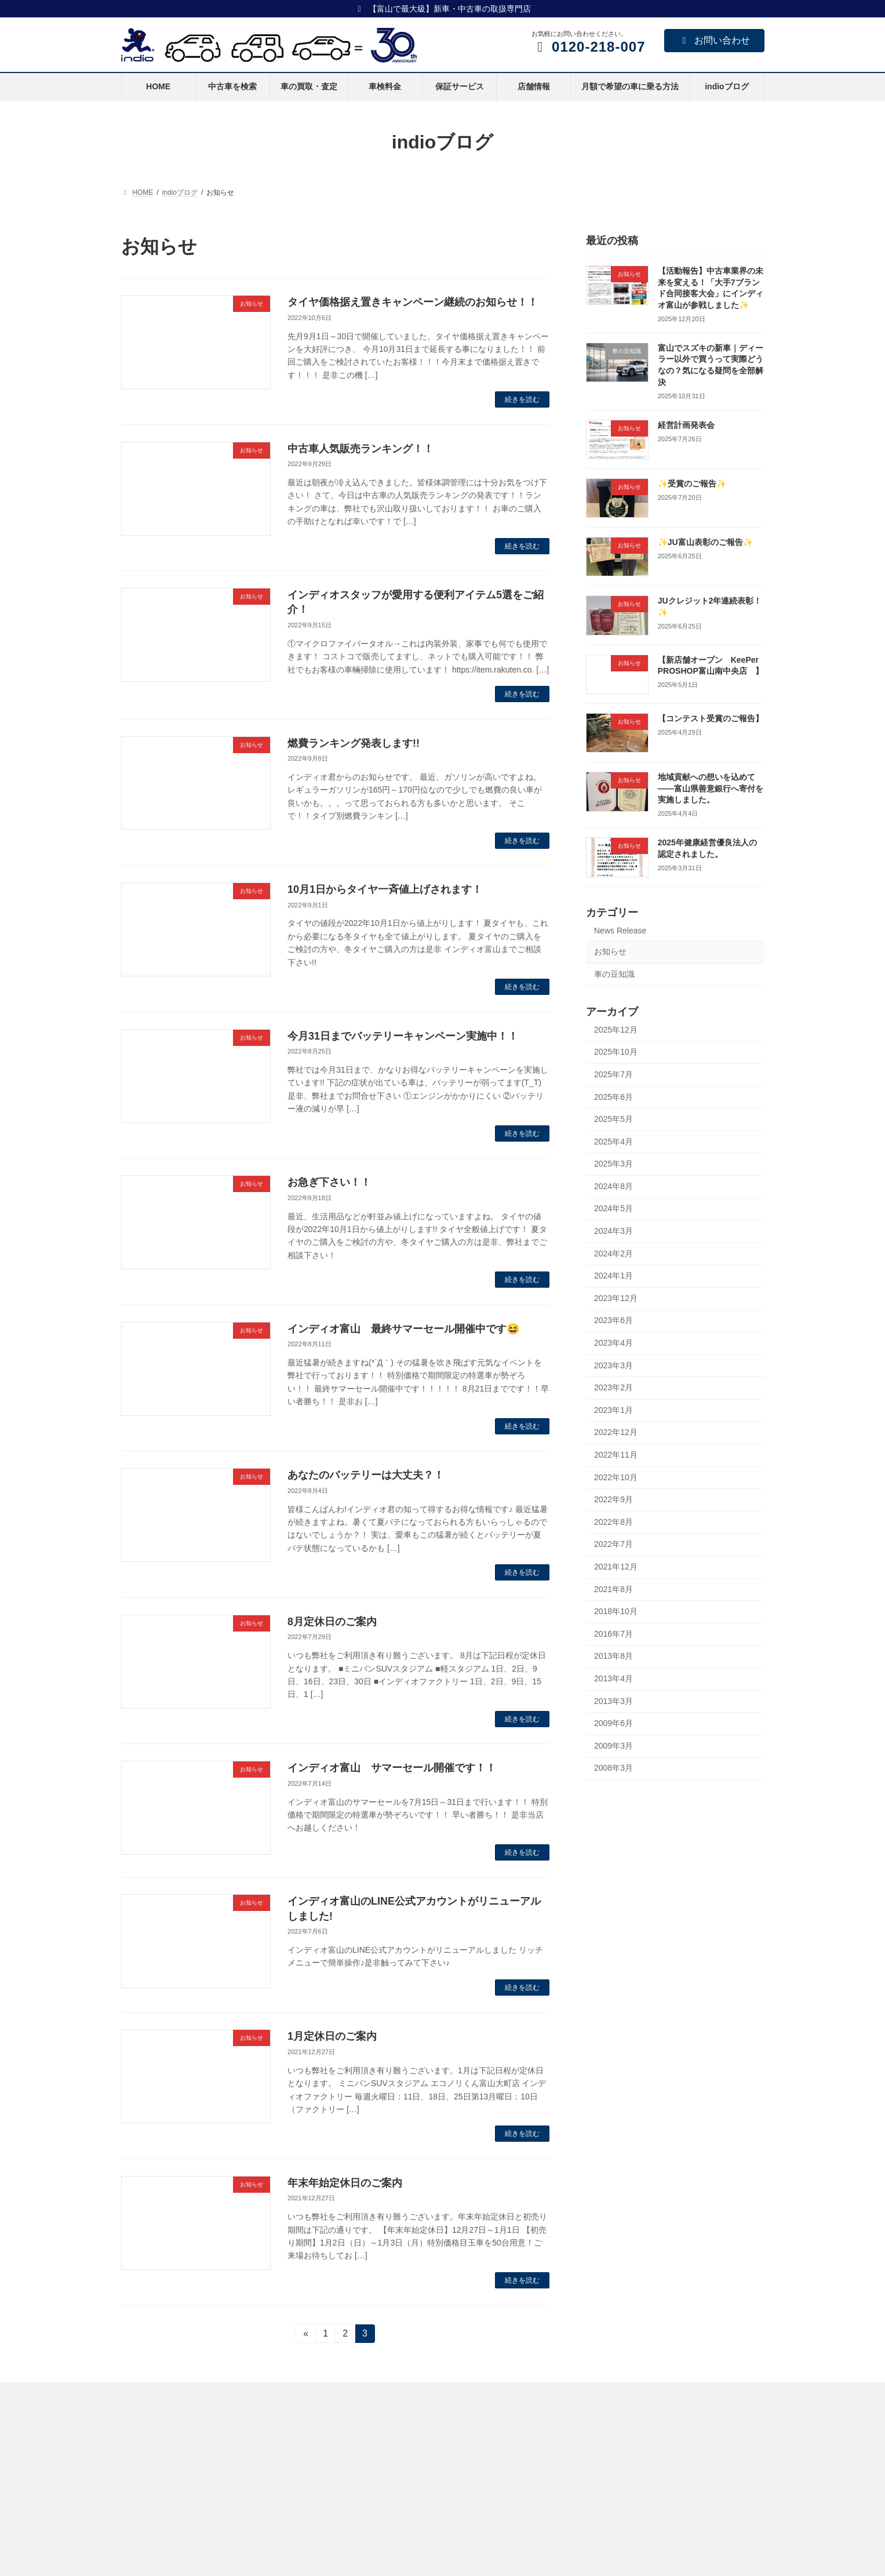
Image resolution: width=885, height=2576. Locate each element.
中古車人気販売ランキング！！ (360, 449)
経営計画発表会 (685, 424)
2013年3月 (613, 1700)
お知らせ (610, 951)
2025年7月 (613, 1073)
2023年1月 (613, 1409)
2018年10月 (616, 1611)
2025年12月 (616, 1029)
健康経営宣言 (589, 2473)
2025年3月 (613, 1163)
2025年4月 (613, 1141)
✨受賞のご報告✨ (691, 483)
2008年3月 (613, 1767)
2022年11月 (616, 1454)
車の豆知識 (614, 974)
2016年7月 (613, 1633)
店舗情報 (142, 2531)
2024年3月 (613, 1231)
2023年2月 (613, 1387)
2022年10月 (616, 1476)
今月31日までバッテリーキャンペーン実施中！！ (402, 1036)
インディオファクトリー (386, 2512)
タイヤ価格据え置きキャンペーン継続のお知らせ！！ (412, 302)
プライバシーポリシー (603, 2533)
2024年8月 (613, 1185)
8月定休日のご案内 (332, 1621)
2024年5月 (613, 1208)
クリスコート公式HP (381, 2563)
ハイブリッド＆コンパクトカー (397, 2473)
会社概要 (582, 2432)
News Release (620, 930)
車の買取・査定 (152, 2471)
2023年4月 (613, 1342)
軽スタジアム (369, 2452)
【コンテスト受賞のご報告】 (710, 718)
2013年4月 (613, 1678)
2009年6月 (613, 1723)
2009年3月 (613, 1745)
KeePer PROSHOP (378, 2492)
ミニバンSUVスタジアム (386, 2432)
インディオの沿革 (596, 2513)
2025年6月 (613, 1096)
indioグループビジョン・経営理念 (621, 2452)
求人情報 (582, 2553)
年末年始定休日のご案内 (344, 2183)
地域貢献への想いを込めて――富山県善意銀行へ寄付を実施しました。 (710, 788)
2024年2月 (613, 1253)
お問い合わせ (714, 40)
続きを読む (522, 399)
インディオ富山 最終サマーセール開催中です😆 (403, 1329)
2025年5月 (613, 1119)
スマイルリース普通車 (163, 2552)
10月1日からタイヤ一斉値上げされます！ (384, 889)
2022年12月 (616, 1432)
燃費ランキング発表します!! (353, 743)
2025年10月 (616, 1051)
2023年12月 (616, 1297)
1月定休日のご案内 (332, 2036)
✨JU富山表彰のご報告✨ (704, 542)
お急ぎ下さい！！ (329, 1182)
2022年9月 (613, 1499)
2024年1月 (613, 1275)
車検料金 (142, 2491)
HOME (138, 2432)
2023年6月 (613, 1320)
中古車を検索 (149, 2451)
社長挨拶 (582, 2493)
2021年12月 (616, 1566)
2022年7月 (613, 1544)
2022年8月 (613, 1521)
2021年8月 (613, 1588)
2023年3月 (613, 1364)
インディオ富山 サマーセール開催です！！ (391, 1768)
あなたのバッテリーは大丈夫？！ (365, 1475)
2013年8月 (613, 1656)
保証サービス (149, 2512)
